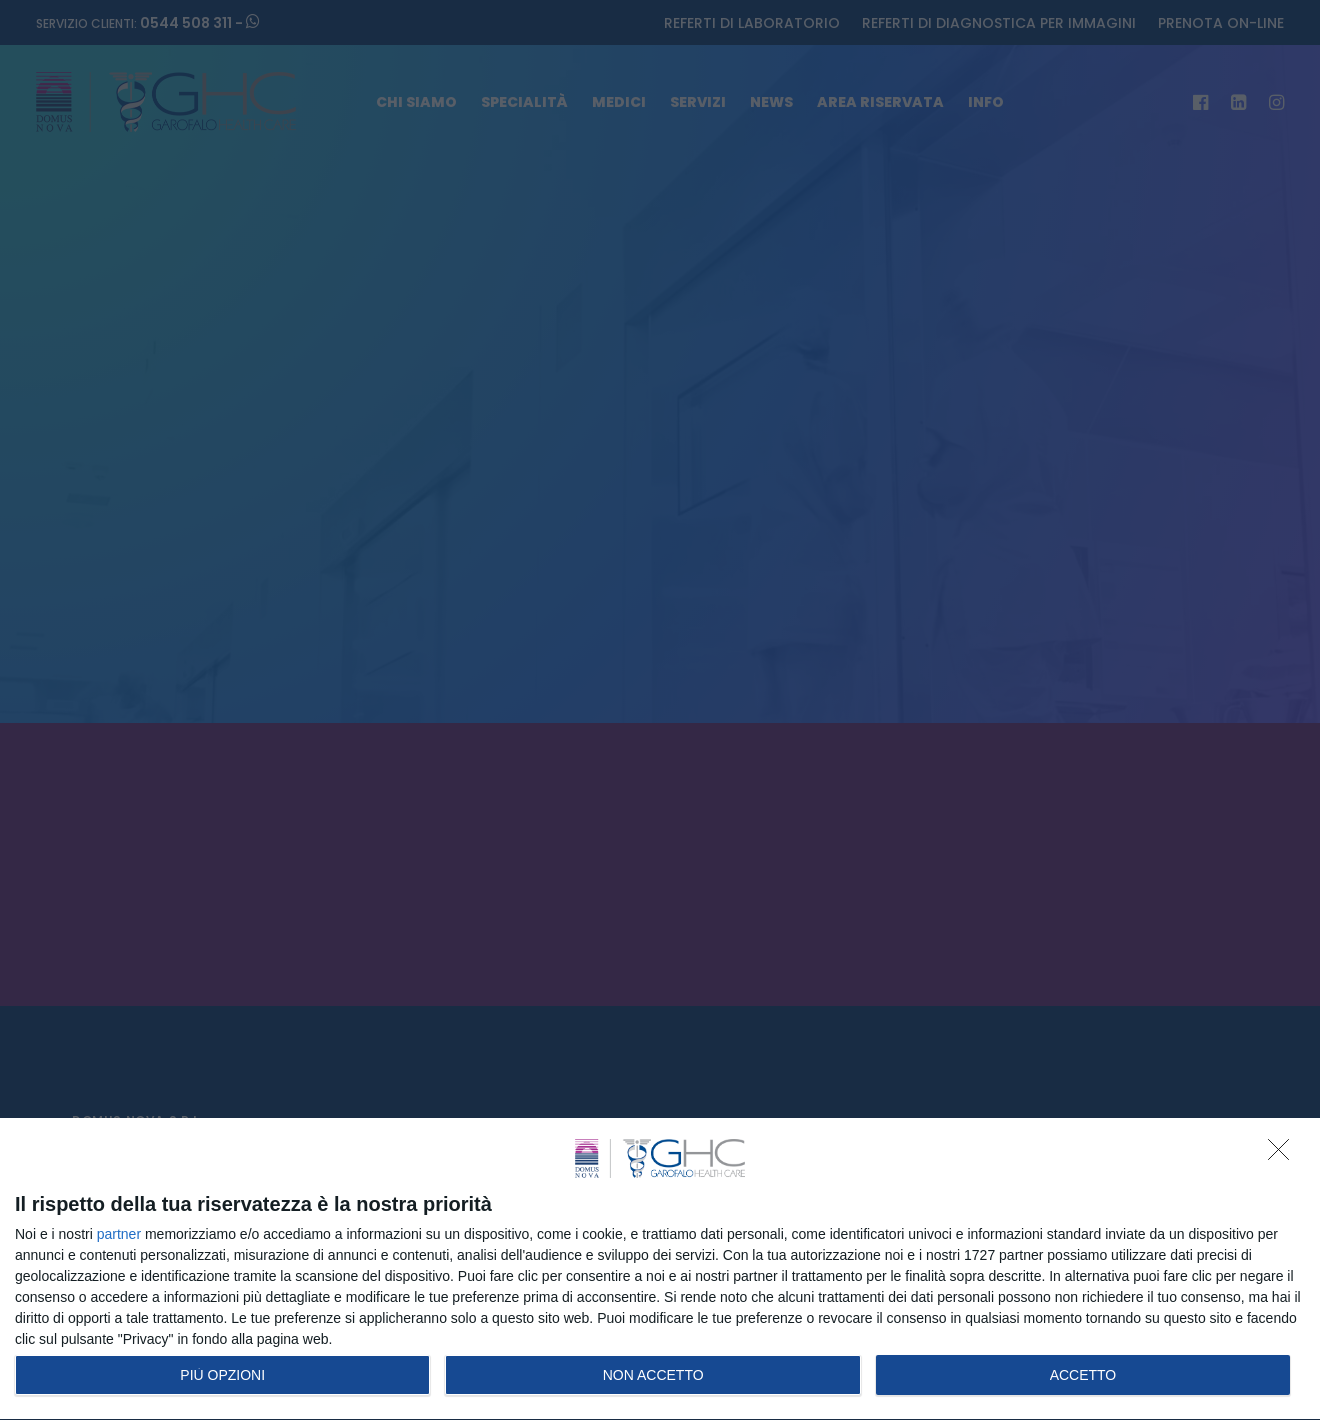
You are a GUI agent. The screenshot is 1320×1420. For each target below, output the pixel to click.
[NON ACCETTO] (1284, 1155)
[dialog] (660, 1269)
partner (119, 1234)
